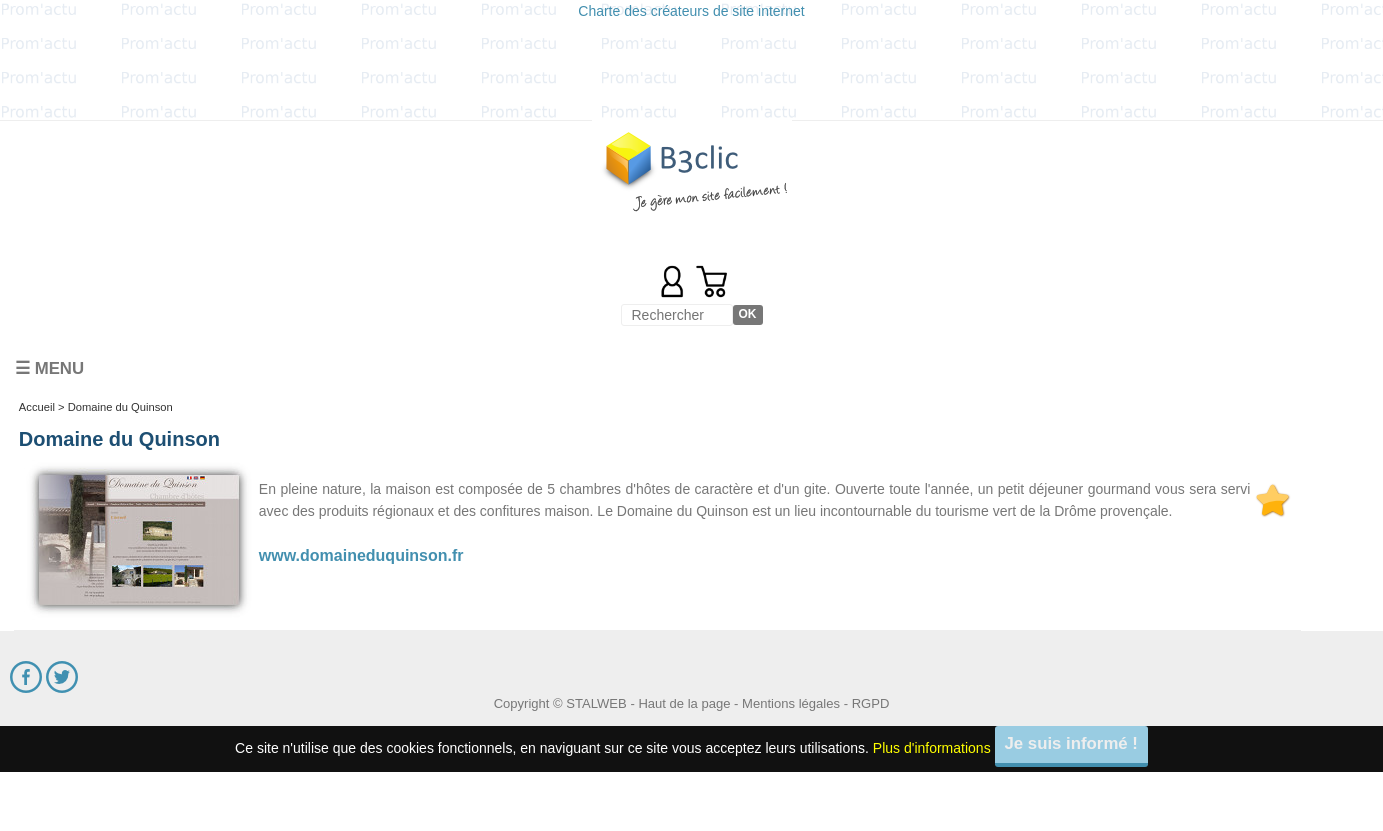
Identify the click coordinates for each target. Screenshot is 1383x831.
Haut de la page (684, 703)
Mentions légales (791, 703)
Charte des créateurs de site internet (691, 11)
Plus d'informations (932, 748)
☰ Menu (49, 368)
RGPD (871, 703)
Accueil (37, 407)
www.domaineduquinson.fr (361, 555)
